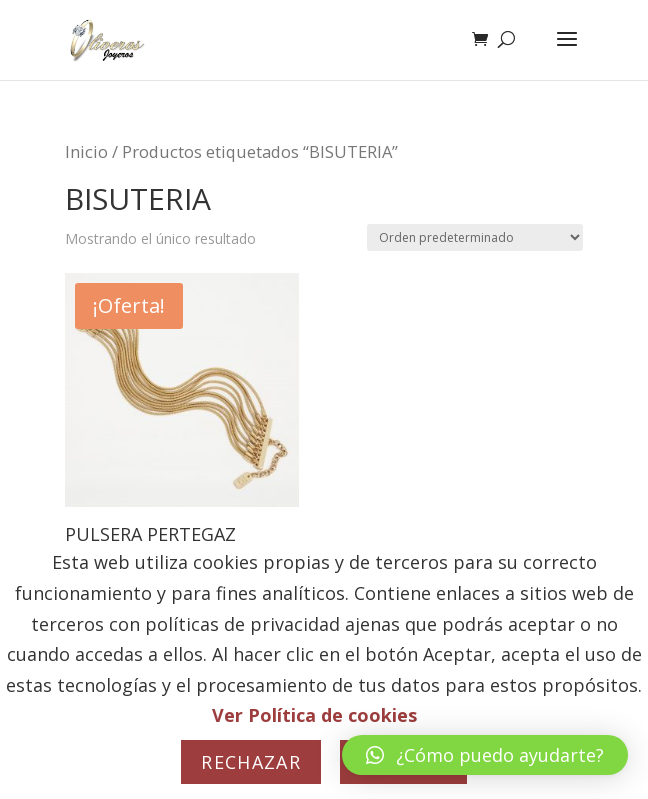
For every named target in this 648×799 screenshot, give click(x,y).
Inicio (86, 151)
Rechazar (251, 762)
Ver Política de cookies (314, 715)
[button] (485, 755)
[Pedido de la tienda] (475, 237)
